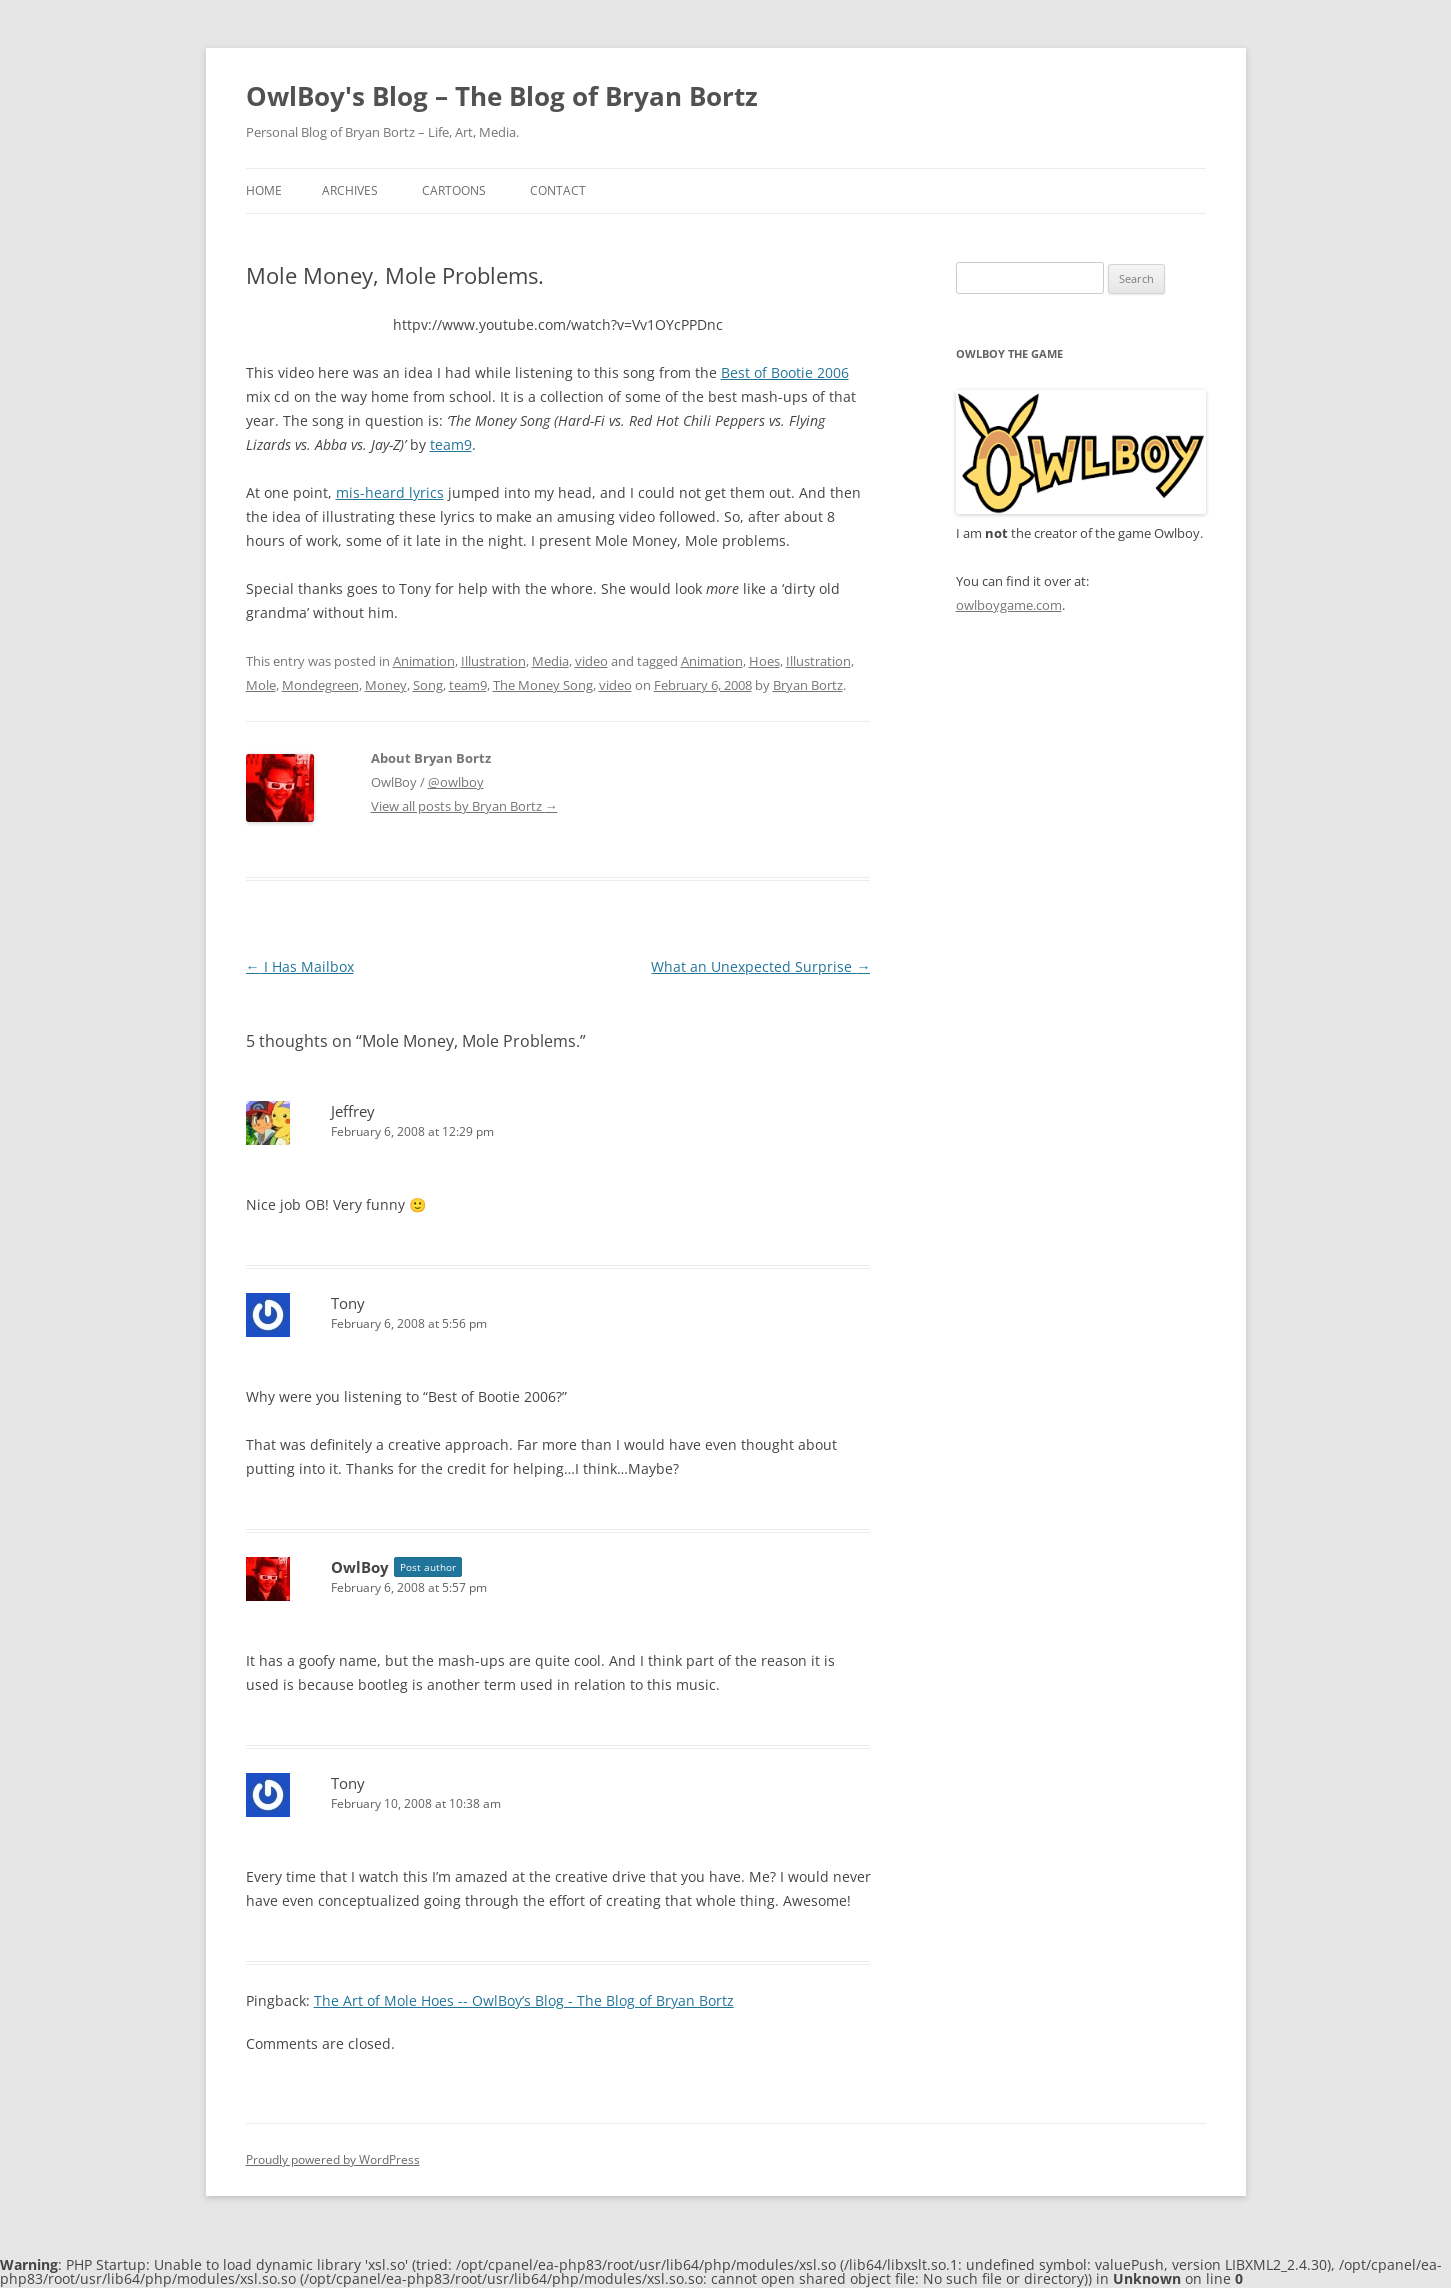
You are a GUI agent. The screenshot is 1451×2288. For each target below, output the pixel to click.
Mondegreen (320, 685)
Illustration (493, 661)
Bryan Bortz (808, 685)
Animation (424, 661)
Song (428, 685)
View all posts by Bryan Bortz (464, 806)
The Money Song (543, 685)
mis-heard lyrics (390, 492)
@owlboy (456, 782)
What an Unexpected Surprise (760, 966)
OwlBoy (360, 1567)
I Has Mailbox (300, 966)
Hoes (764, 661)
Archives (350, 190)
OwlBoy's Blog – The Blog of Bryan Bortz (502, 96)
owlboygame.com (1009, 605)
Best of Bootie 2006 (785, 372)
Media (550, 661)
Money (386, 685)
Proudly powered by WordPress (333, 2159)
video (591, 661)
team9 (451, 444)
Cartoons (454, 190)
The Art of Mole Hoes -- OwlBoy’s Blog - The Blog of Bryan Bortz (524, 2000)
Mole (261, 685)
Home (264, 190)
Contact (558, 190)
